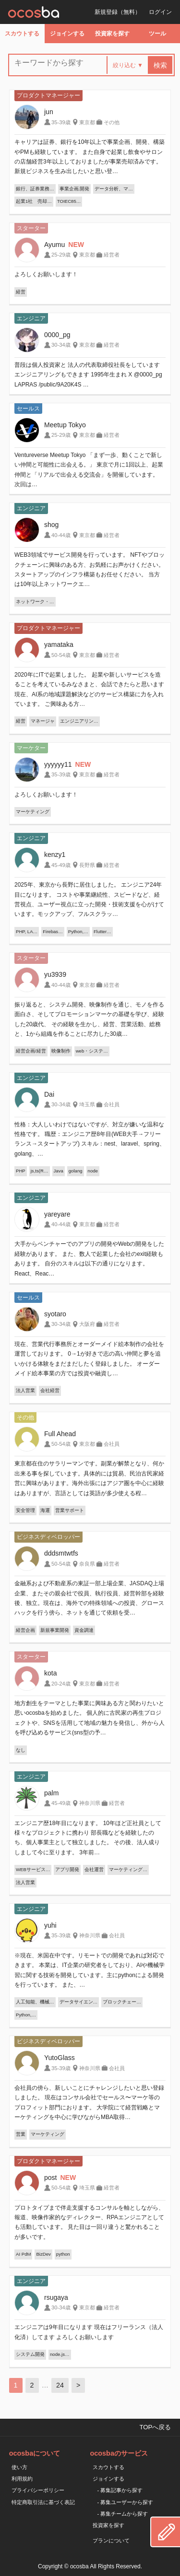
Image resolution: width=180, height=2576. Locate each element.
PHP (20, 1170)
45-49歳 (61, 865)
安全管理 (25, 1510)
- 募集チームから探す (122, 2514)
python (63, 2254)
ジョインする (67, 33)
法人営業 (25, 1390)
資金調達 (84, 1630)
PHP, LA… (26, 931)
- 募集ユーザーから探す (125, 2502)
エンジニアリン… (79, 721)
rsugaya (56, 2297)
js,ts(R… (39, 1170)
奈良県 (87, 1564)
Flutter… (102, 931)
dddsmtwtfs (61, 1553)
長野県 (87, 865)
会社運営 (94, 1869)
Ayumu (54, 244)
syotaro (55, 1314)
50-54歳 (61, 655)
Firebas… (53, 931)
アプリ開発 (67, 1869)
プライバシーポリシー (38, 2490)
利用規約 (22, 2479)
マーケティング (32, 811)
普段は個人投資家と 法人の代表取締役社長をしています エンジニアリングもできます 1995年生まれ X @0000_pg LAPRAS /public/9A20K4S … (88, 375)
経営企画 (25, 1630)
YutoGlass (59, 2057)
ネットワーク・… (35, 601)
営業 (20, 2134)
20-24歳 (61, 1683)
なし (20, 1750)
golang (76, 1170)
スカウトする (22, 33)
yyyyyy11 (58, 764)
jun (48, 112)
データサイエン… (79, 2001)
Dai (49, 1094)
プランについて (111, 2540)
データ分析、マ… (114, 188)
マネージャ (43, 721)
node (93, 1170)
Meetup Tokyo (65, 425)
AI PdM (23, 2254)
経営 (20, 291)
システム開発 (30, 2354)
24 (60, 2385)
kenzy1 (54, 854)
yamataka (58, 644)
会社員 (112, 1104)
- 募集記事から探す (120, 2490)
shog (51, 524)
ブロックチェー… (122, 2001)
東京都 (87, 122)
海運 (45, 1510)
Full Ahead (60, 1434)
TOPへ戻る (155, 2427)
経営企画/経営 (31, 1051)
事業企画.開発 (75, 188)
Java (58, 1170)
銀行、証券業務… (35, 188)
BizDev (43, 2254)
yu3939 (55, 974)
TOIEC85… (69, 201)
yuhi (50, 1925)
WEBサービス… (33, 1869)
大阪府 (87, 1324)
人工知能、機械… (35, 2001)
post (50, 2177)
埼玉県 (87, 1104)
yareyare (57, 1214)
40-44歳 (61, 535)
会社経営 (50, 1390)
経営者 (112, 255)
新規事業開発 (54, 1630)
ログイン (160, 12)
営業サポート (69, 1510)
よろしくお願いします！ (46, 274)
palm (51, 1793)
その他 (112, 122)
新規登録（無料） (118, 12)
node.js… (60, 2354)
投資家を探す (112, 33)
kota (50, 1673)
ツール (157, 33)
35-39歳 (61, 122)
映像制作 (61, 1051)
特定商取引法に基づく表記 (43, 2502)
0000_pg (57, 335)
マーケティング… (128, 1869)
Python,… (78, 931)
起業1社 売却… (34, 201)
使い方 (19, 2467)
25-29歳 (61, 255)
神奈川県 (89, 1803)
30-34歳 (61, 345)
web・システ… (92, 1051)
